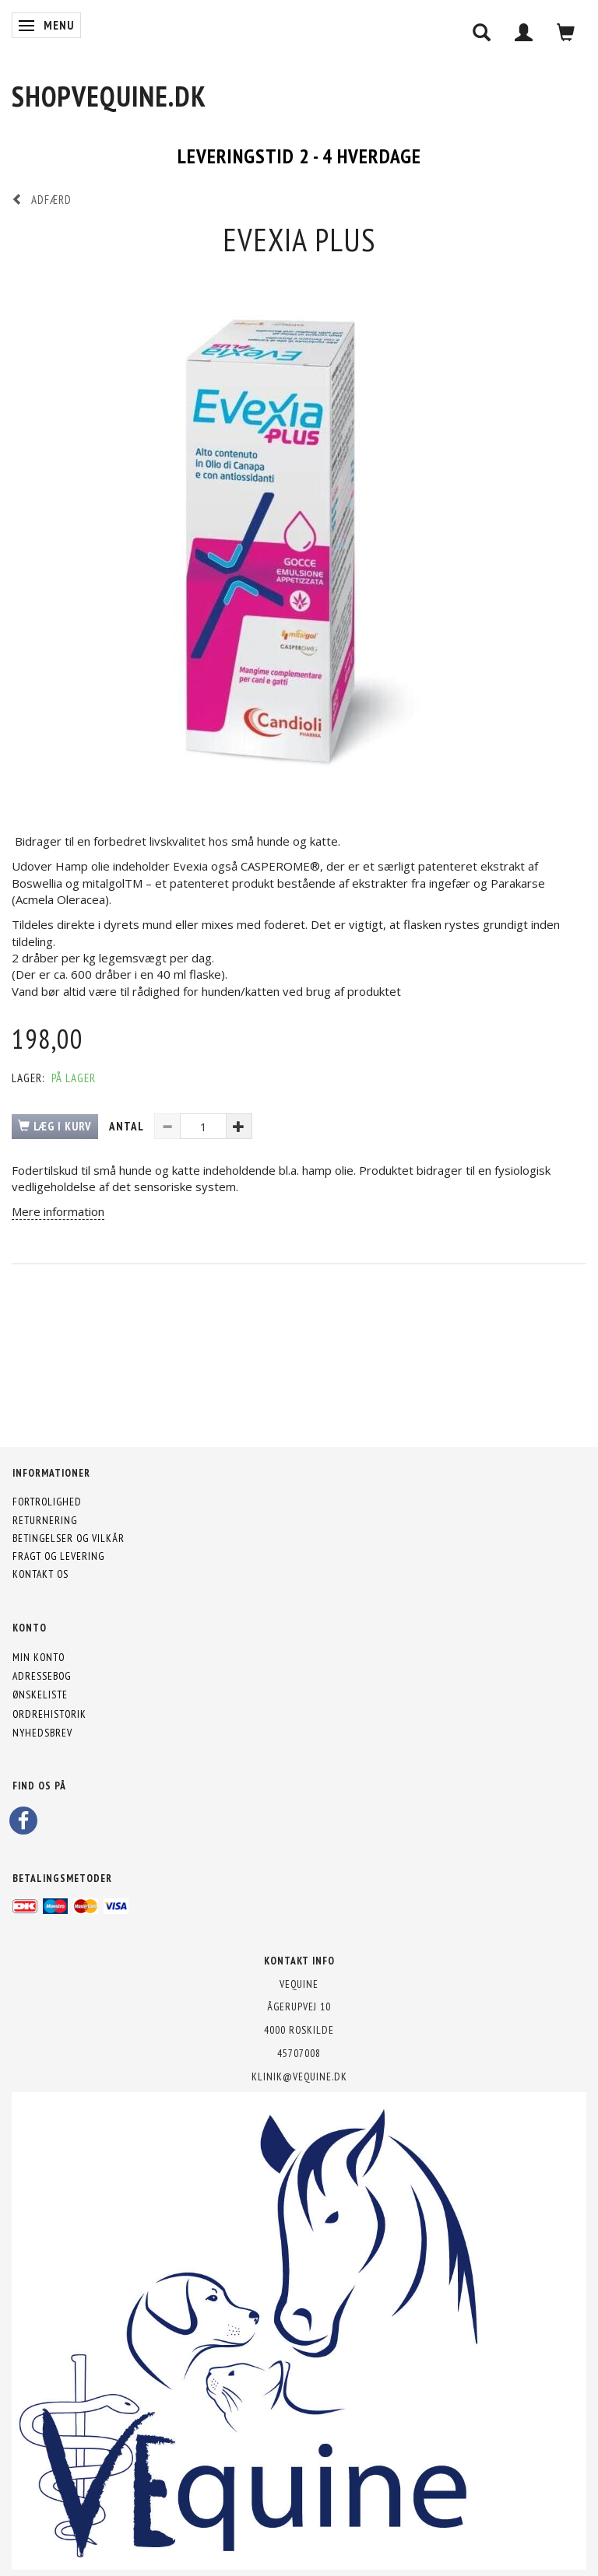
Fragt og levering (58, 1556)
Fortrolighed (47, 1502)
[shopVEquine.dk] (109, 96)
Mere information (58, 1211)
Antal (127, 1126)
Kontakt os (40, 1574)
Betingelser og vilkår (68, 1538)
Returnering (44, 1520)
